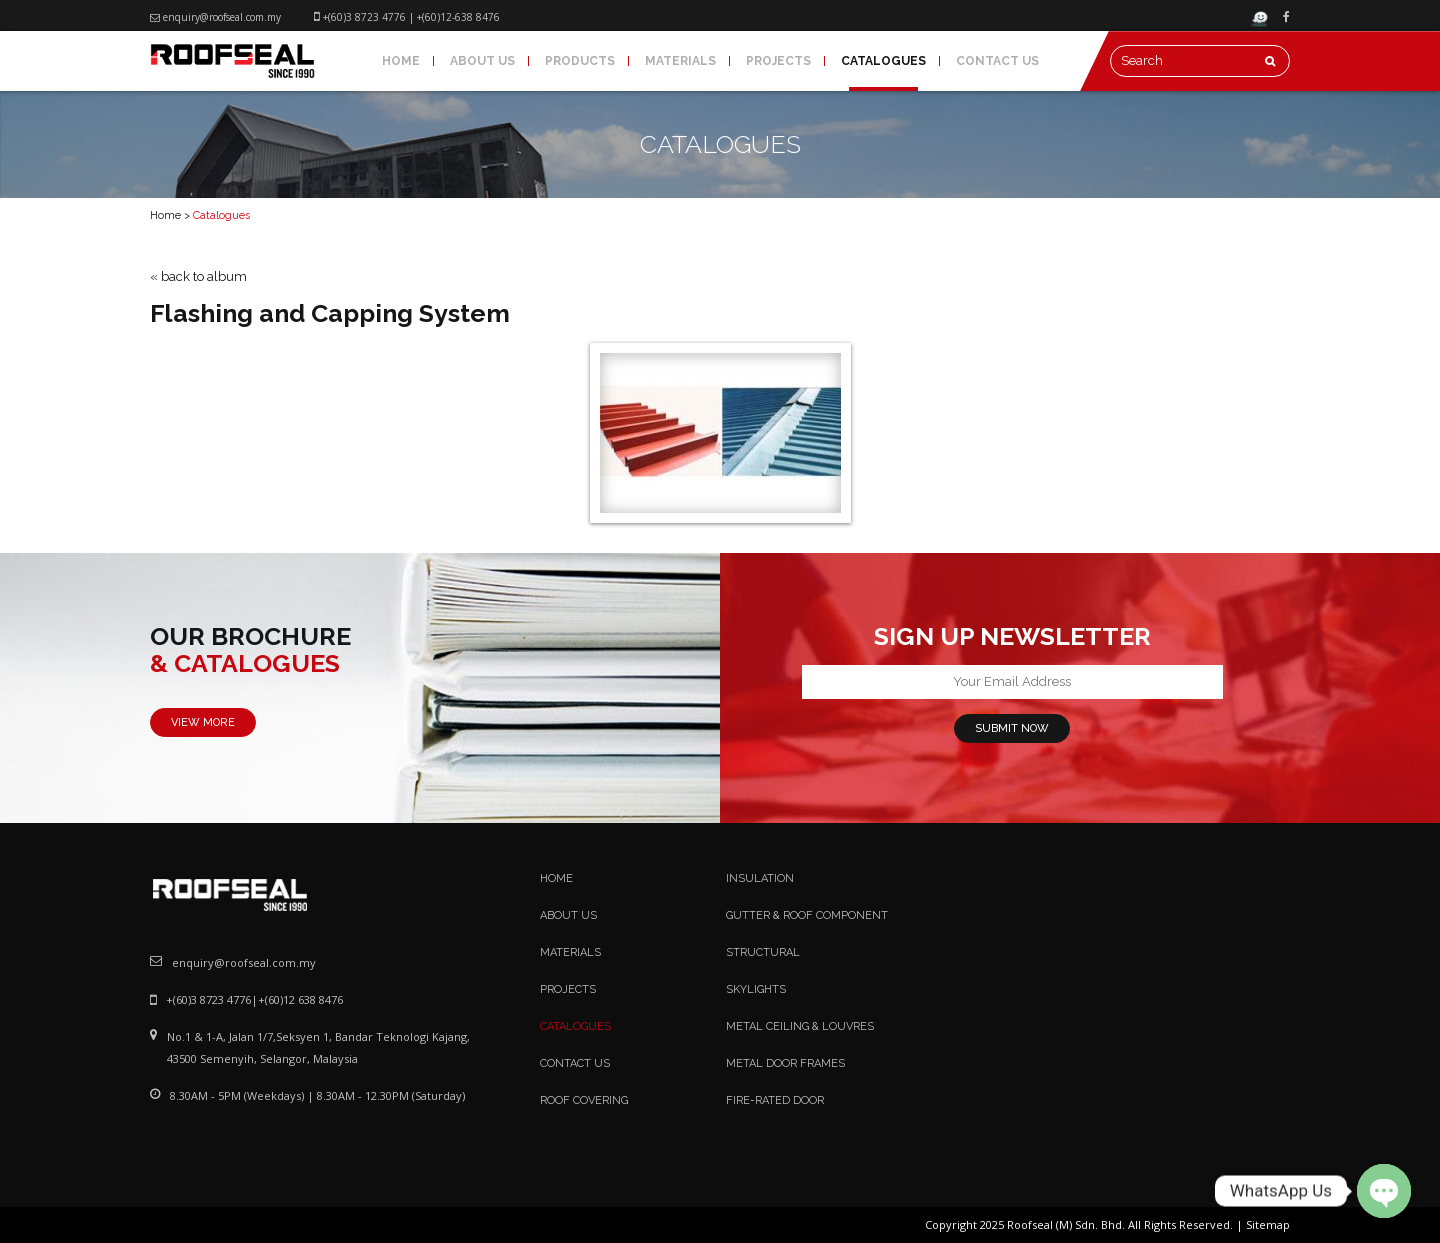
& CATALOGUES (245, 664)
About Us (482, 61)
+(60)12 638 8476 (300, 999)
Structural (763, 952)
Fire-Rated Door (775, 1100)
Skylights (756, 989)
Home (401, 61)
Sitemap (1268, 1224)
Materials (680, 61)
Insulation (760, 878)
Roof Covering (584, 1100)
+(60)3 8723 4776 (364, 17)
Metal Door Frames (785, 1063)
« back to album (198, 276)
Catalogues (883, 61)
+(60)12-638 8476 (458, 17)
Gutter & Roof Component (807, 915)
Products (580, 61)
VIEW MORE (203, 722)
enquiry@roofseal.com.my (222, 17)
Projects (778, 61)
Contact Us (997, 61)
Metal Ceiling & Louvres (800, 1026)
